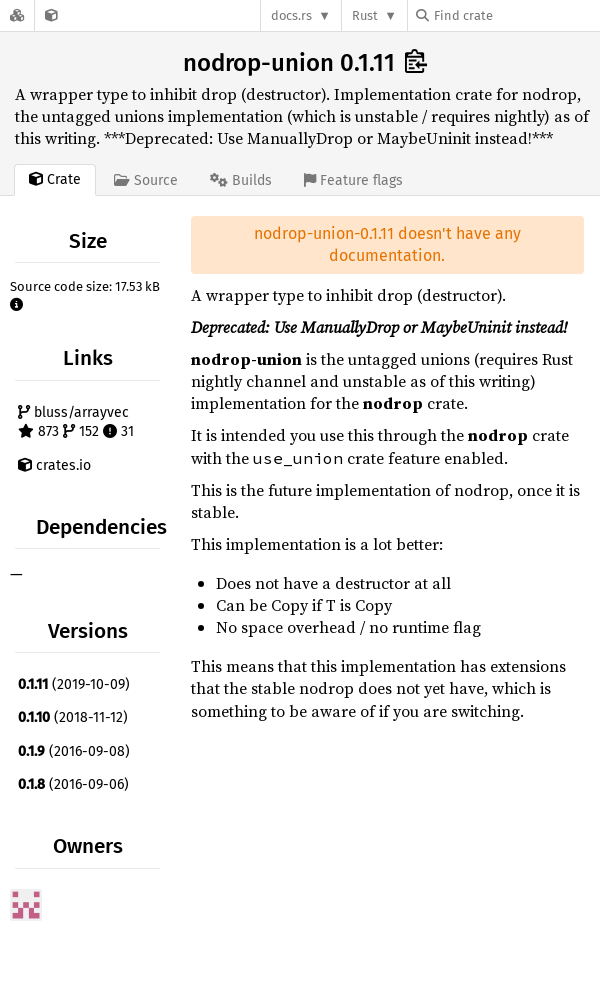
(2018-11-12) (73, 717)
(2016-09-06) (73, 784)
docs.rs (291, 15)
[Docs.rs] (17, 15)
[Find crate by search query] (516, 15)
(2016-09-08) (74, 751)
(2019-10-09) (74, 684)
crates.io (54, 465)
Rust (365, 15)
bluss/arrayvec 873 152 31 (76, 422)
